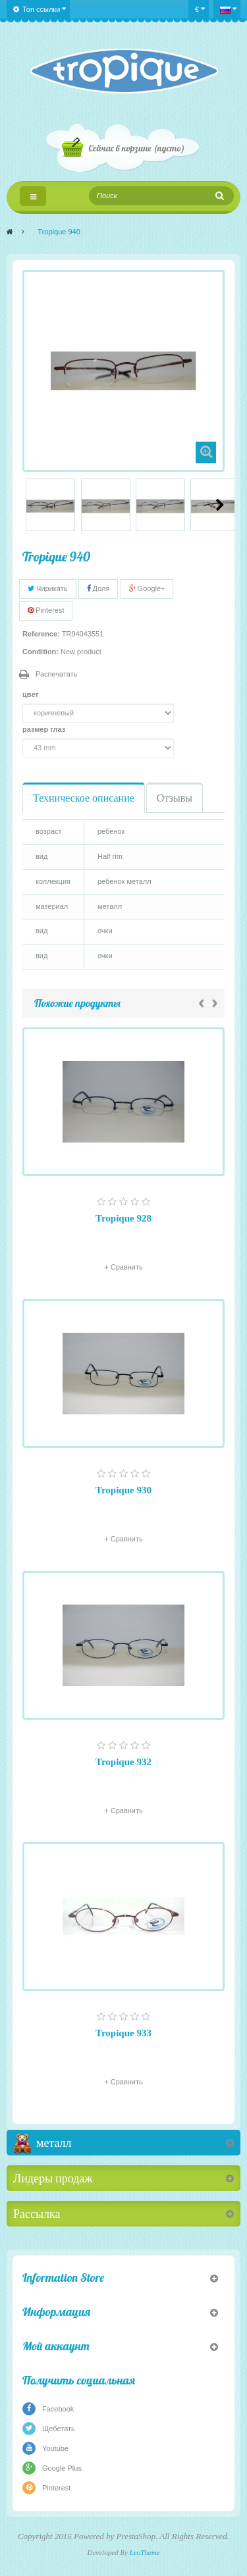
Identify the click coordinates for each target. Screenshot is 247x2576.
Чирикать (48, 588)
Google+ (147, 588)
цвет (31, 694)
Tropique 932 (123, 1762)
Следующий (220, 504)
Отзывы (174, 798)
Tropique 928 (123, 1218)
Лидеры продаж (53, 2178)
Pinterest (46, 610)
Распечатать (56, 674)
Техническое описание (83, 798)
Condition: (40, 652)
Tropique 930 (123, 1490)
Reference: (41, 634)
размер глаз (44, 729)
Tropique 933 (123, 2033)
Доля (98, 588)
